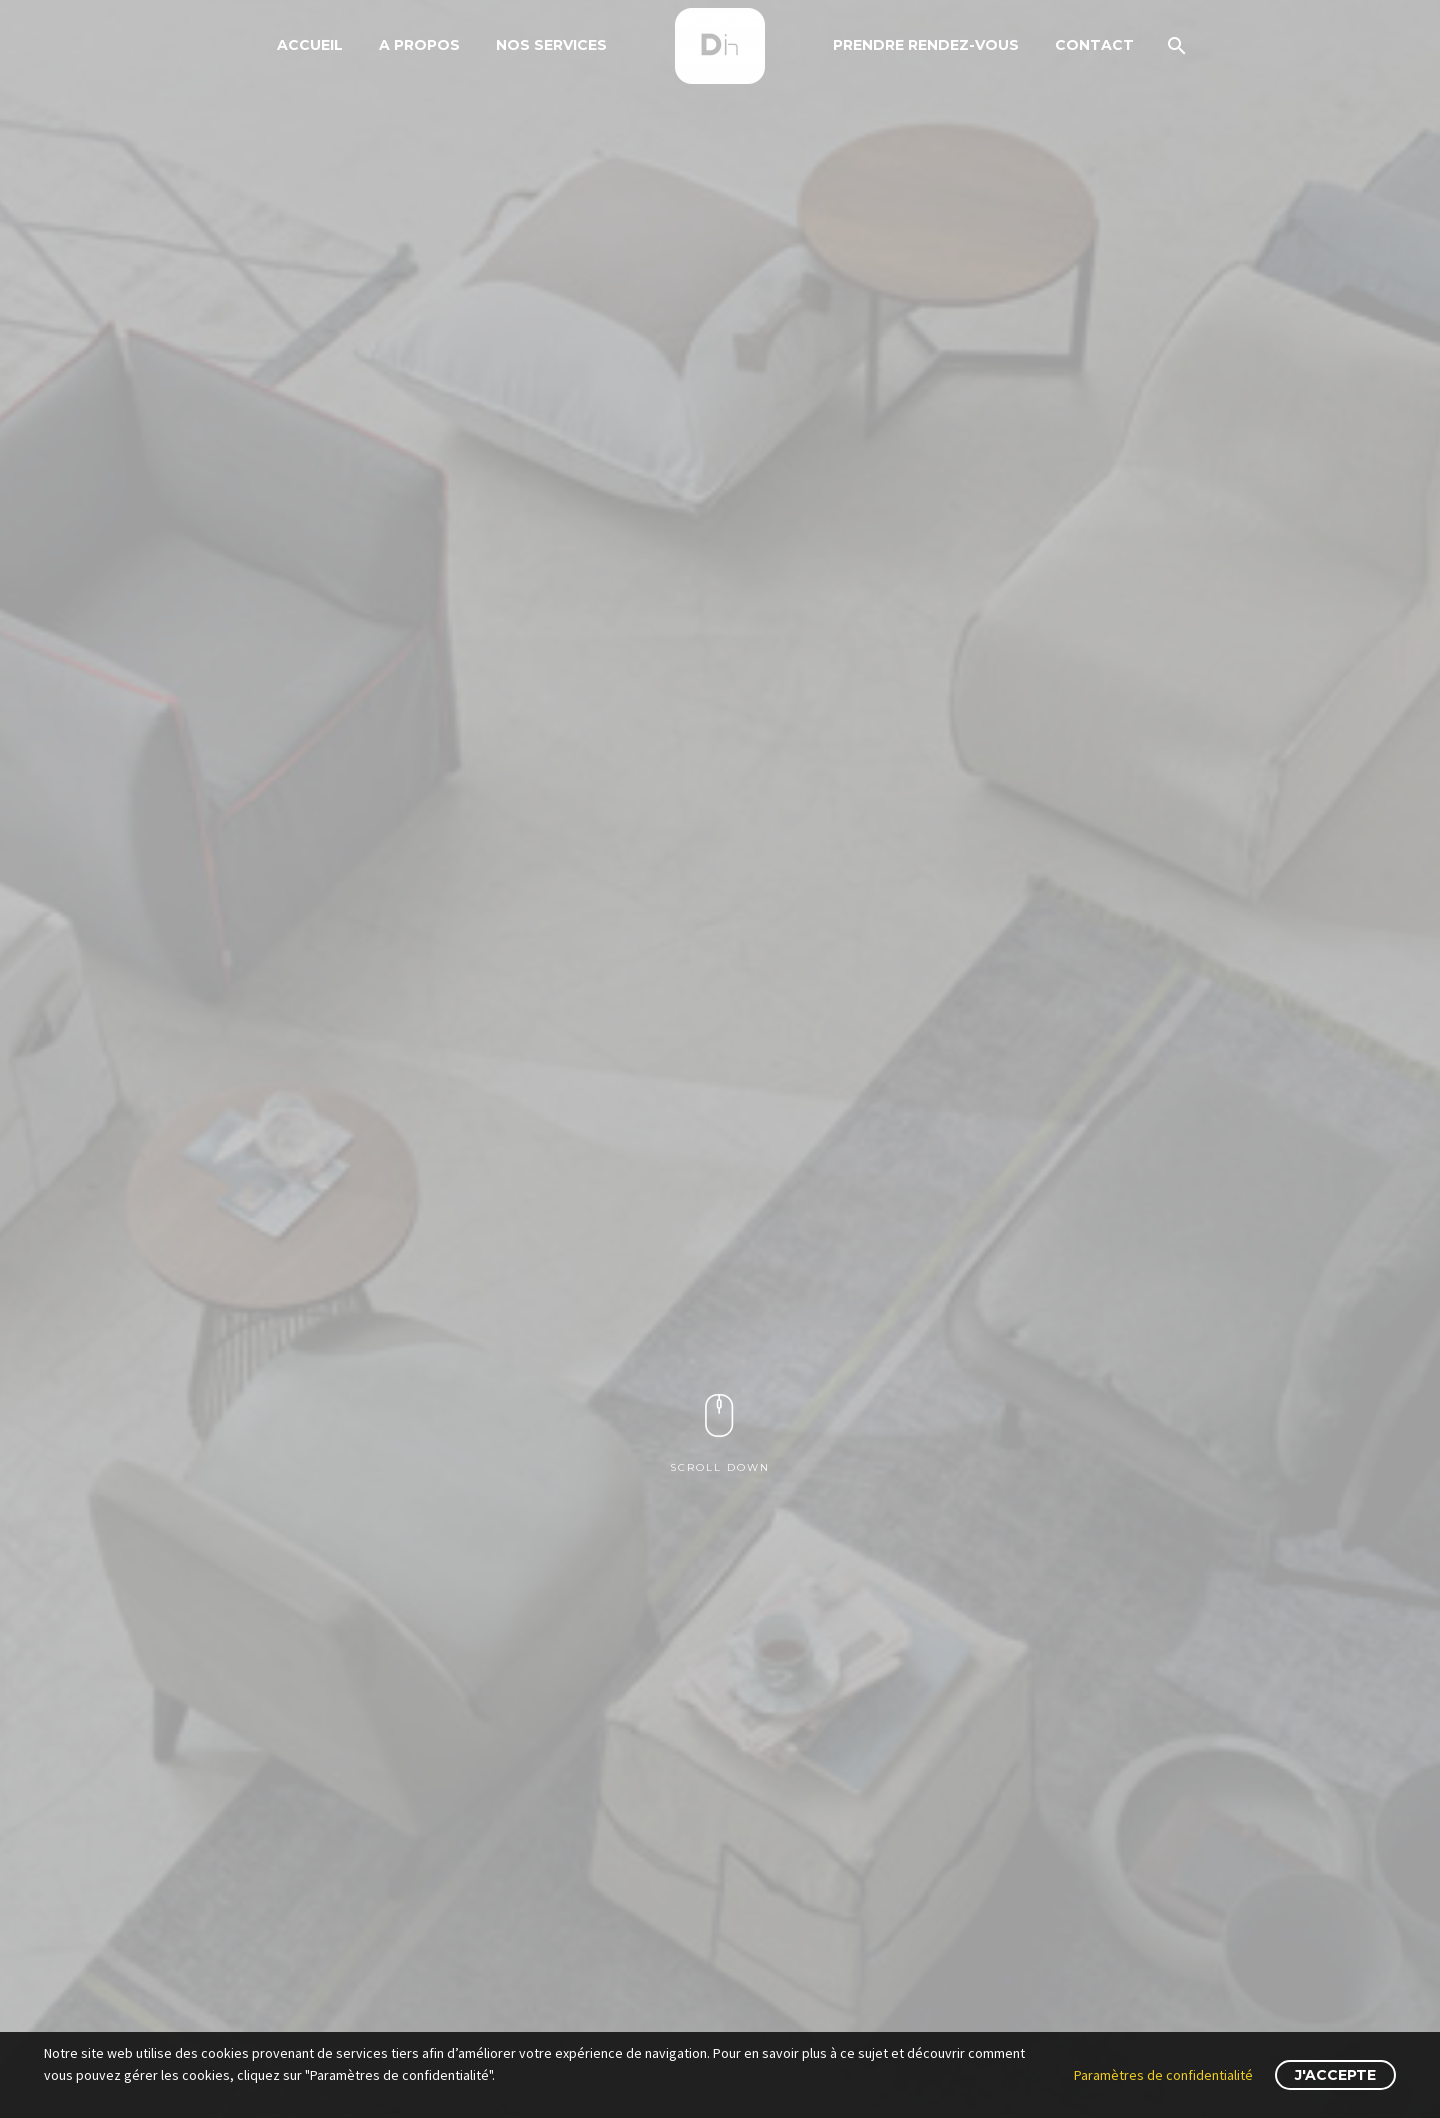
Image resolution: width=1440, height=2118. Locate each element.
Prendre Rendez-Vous (926, 45)
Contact (1094, 45)
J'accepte (1335, 2075)
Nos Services (551, 45)
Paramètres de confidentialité (1163, 2075)
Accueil (310, 45)
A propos (419, 45)
